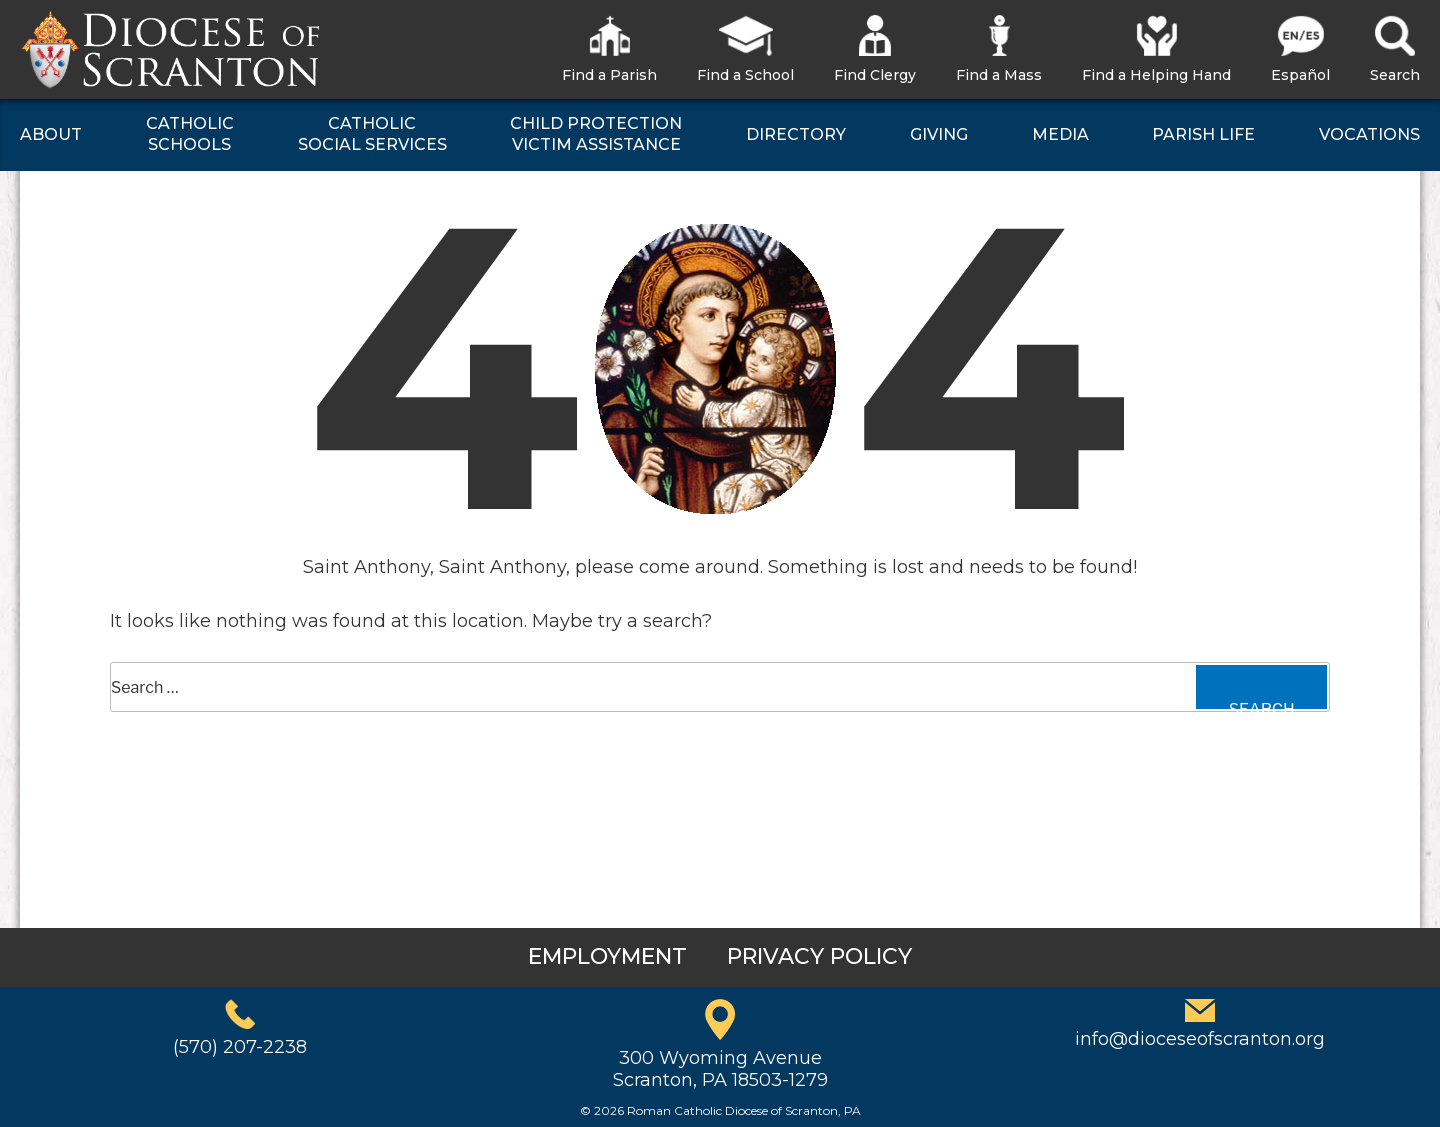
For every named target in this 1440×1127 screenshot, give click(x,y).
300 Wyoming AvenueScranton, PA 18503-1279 (720, 1069)
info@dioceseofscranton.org (1200, 1039)
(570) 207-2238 (240, 1047)
